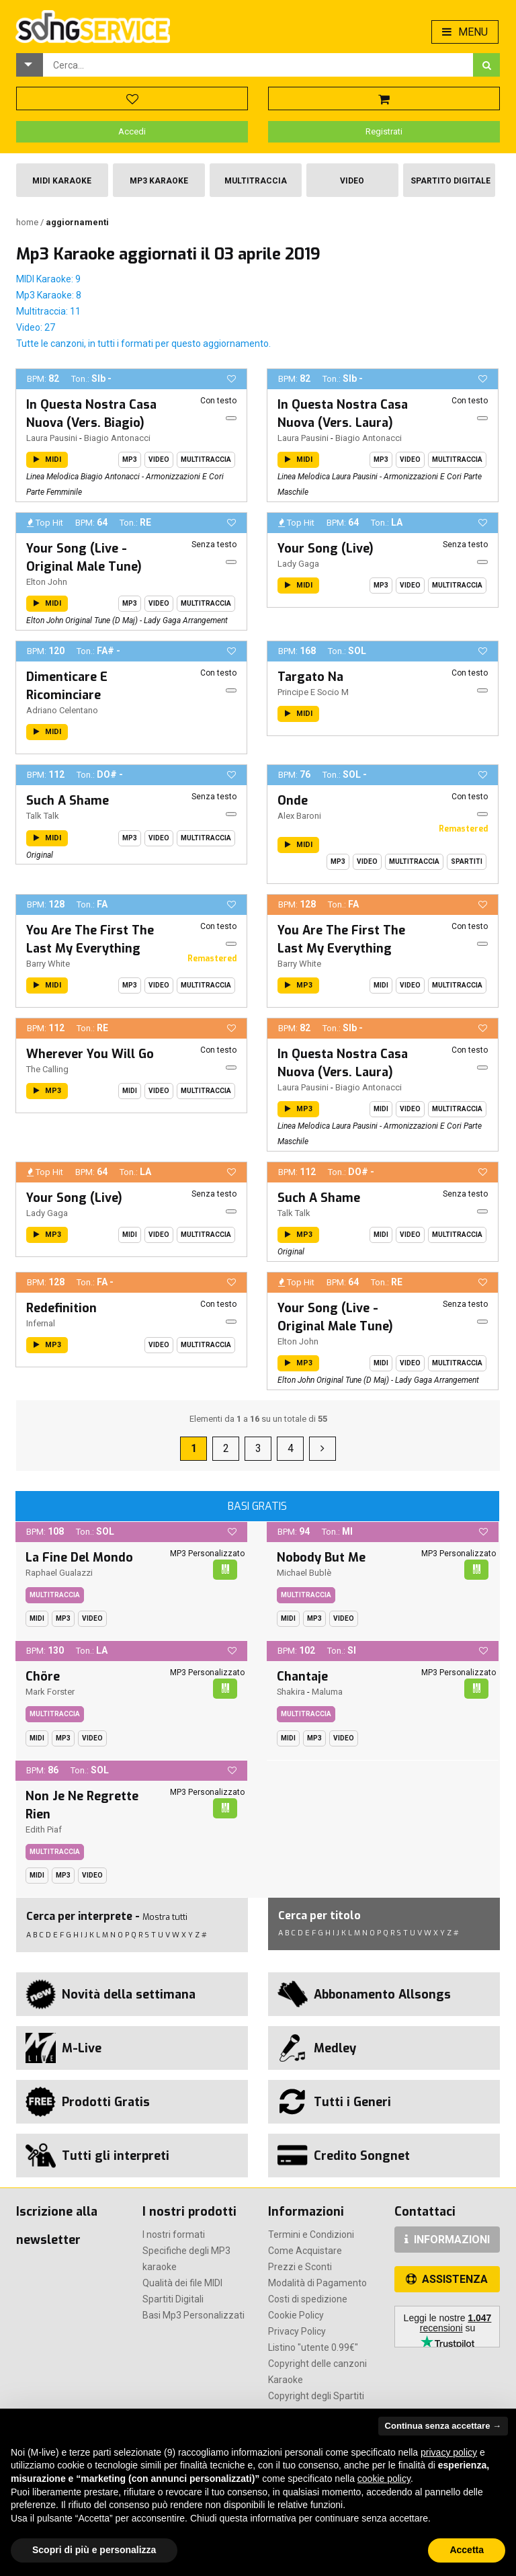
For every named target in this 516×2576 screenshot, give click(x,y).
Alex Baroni (299, 816)
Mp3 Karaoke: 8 (48, 295)
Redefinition (61, 1308)
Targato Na (310, 677)
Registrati (384, 131)
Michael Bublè (304, 1573)
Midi (381, 985)
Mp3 (129, 459)
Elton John (46, 582)
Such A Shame (67, 801)
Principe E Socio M (313, 692)
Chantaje (302, 1676)
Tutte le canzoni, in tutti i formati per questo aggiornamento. (143, 343)
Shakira (291, 1692)
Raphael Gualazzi (59, 1573)
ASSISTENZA (447, 2279)
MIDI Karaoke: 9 (48, 279)
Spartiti (466, 861)
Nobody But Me (321, 1557)
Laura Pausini (51, 438)
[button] (29, 65)
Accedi (132, 131)
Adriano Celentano (62, 710)
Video (352, 181)
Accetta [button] (466, 2549)
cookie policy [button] (384, 2478)
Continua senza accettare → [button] (443, 2426)
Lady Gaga (298, 564)
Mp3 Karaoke (159, 181)
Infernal (40, 1323)
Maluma (327, 1692)
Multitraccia (255, 181)
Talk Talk (42, 816)
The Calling (47, 1069)
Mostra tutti (164, 1917)
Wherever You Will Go (90, 1054)
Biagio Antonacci (117, 438)
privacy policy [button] (449, 2452)
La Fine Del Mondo (79, 1557)
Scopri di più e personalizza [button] (94, 2549)
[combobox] (258, 65)
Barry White (48, 964)
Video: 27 (35, 327)
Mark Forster (50, 1692)
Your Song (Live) (325, 548)
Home (28, 222)
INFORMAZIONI (447, 2239)
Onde (292, 801)
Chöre (43, 1676)
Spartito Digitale (450, 181)
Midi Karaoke (61, 181)
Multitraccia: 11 (48, 311)
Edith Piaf (44, 1829)
